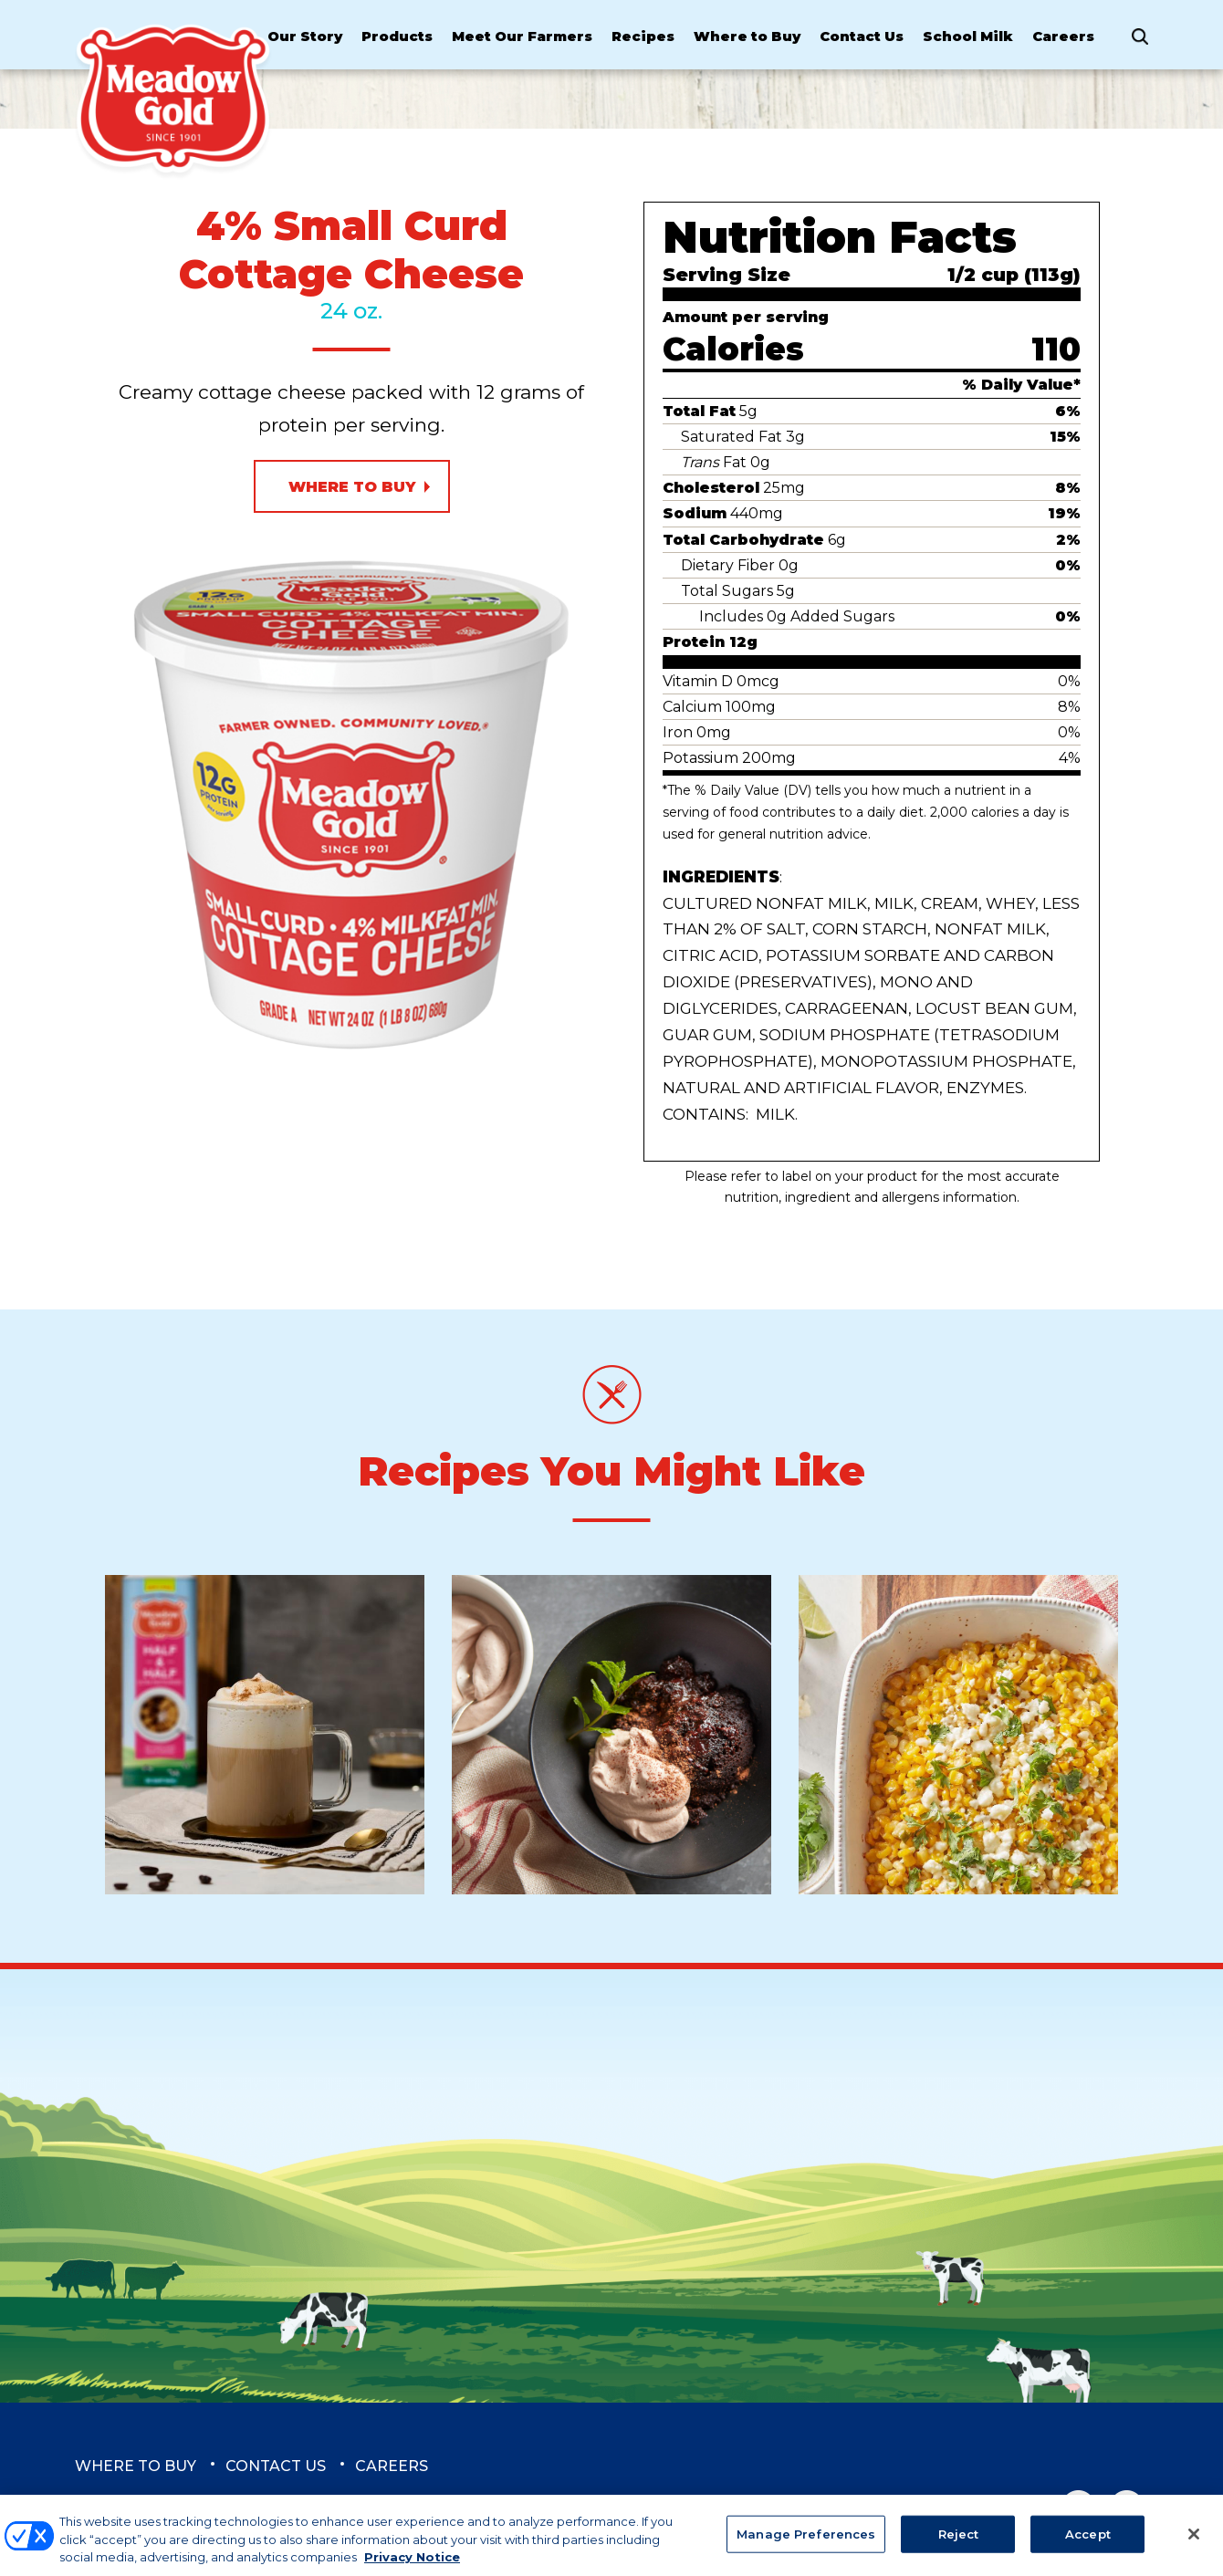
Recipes (643, 36)
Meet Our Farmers (522, 36)
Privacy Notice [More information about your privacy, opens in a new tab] (412, 2567)
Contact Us (862, 36)
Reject (958, 2543)
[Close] (1194, 2543)
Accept (1088, 2543)
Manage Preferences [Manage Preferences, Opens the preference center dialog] (806, 2543)
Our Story (304, 36)
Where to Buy (747, 36)
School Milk (968, 36)
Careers (1063, 36)
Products (397, 36)
